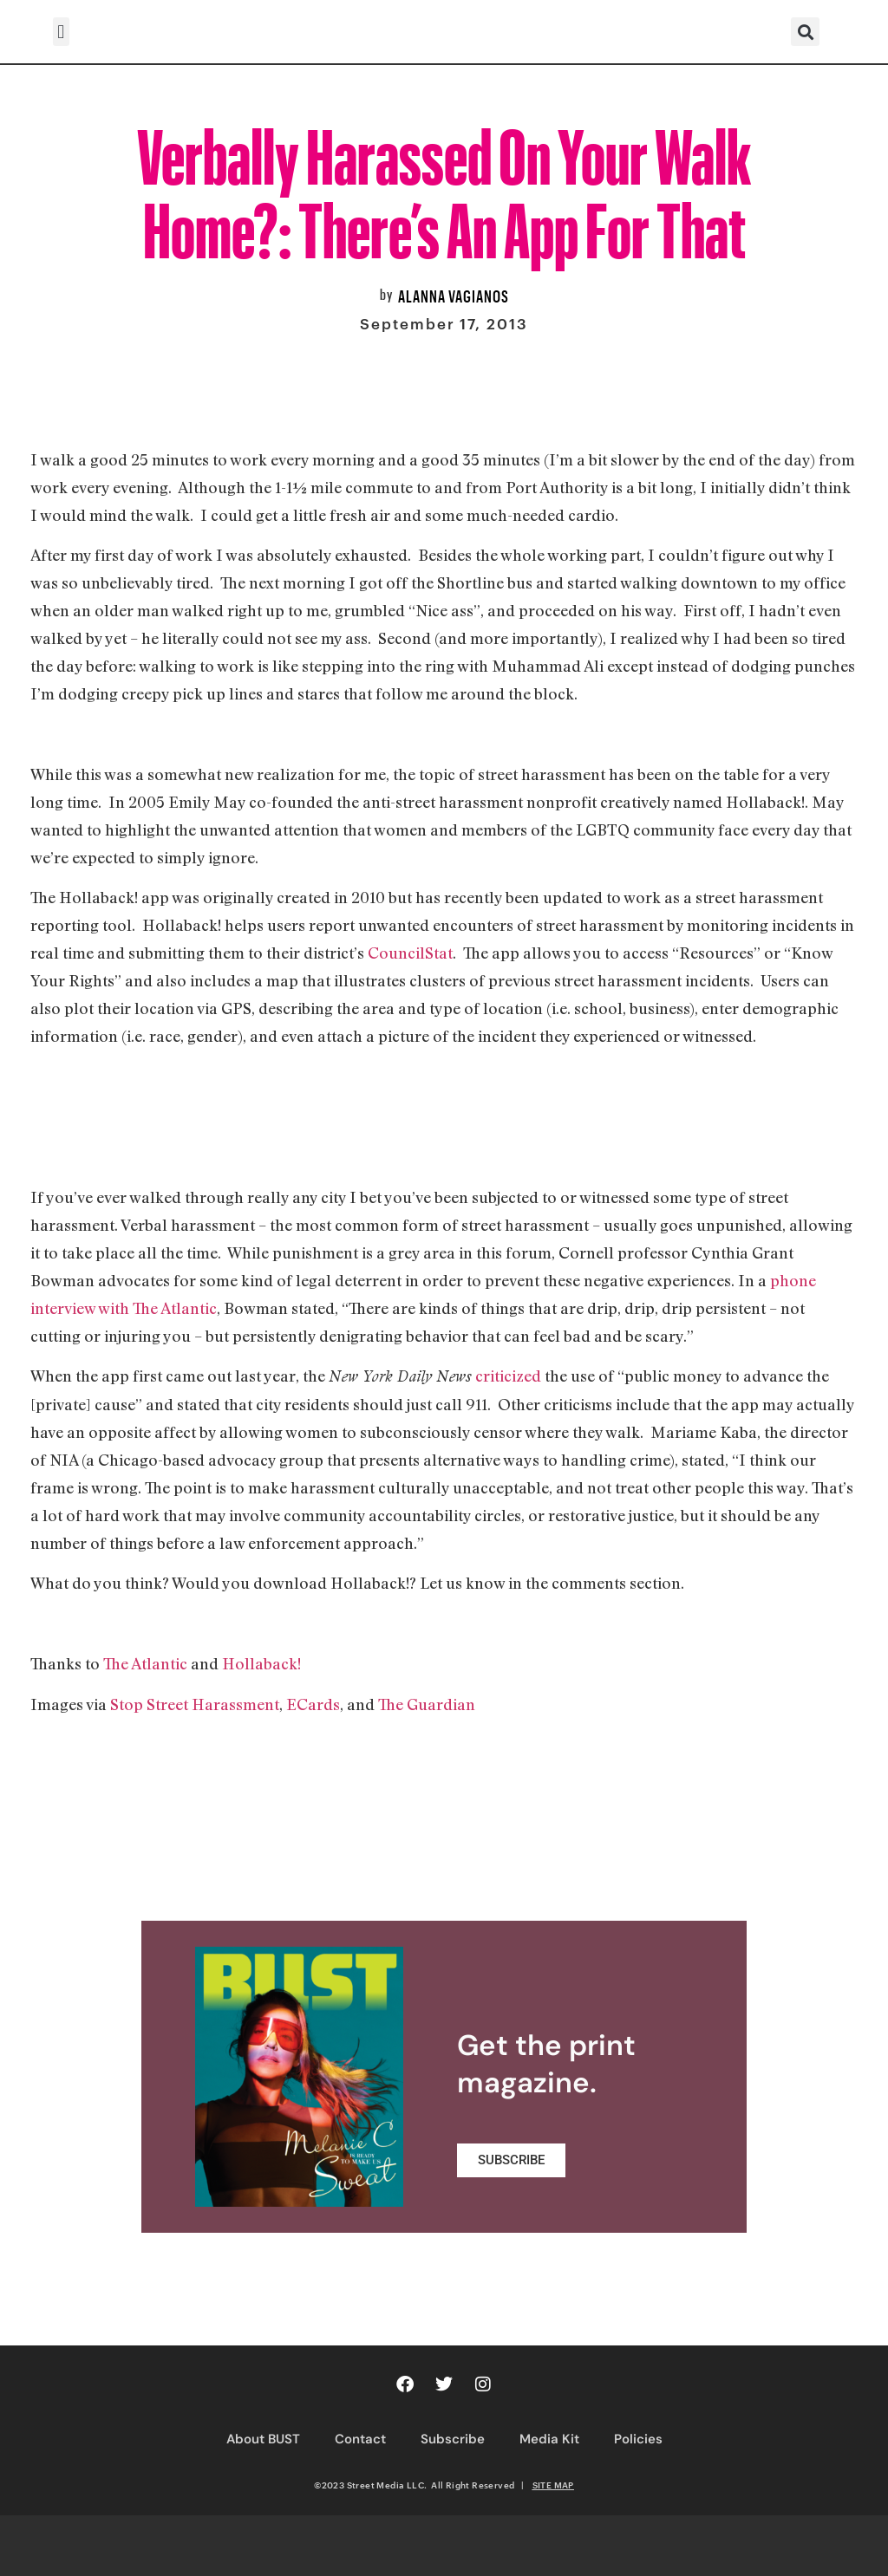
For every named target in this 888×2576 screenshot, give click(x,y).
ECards (313, 1704)
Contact (360, 2439)
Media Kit (549, 2439)
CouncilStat (410, 952)
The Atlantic (145, 1663)
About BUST (263, 2439)
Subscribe (453, 2439)
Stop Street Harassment (194, 1704)
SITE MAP (553, 2485)
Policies (638, 2439)
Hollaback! (261, 1663)
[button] (61, 31)
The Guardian (426, 1704)
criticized (508, 1375)
